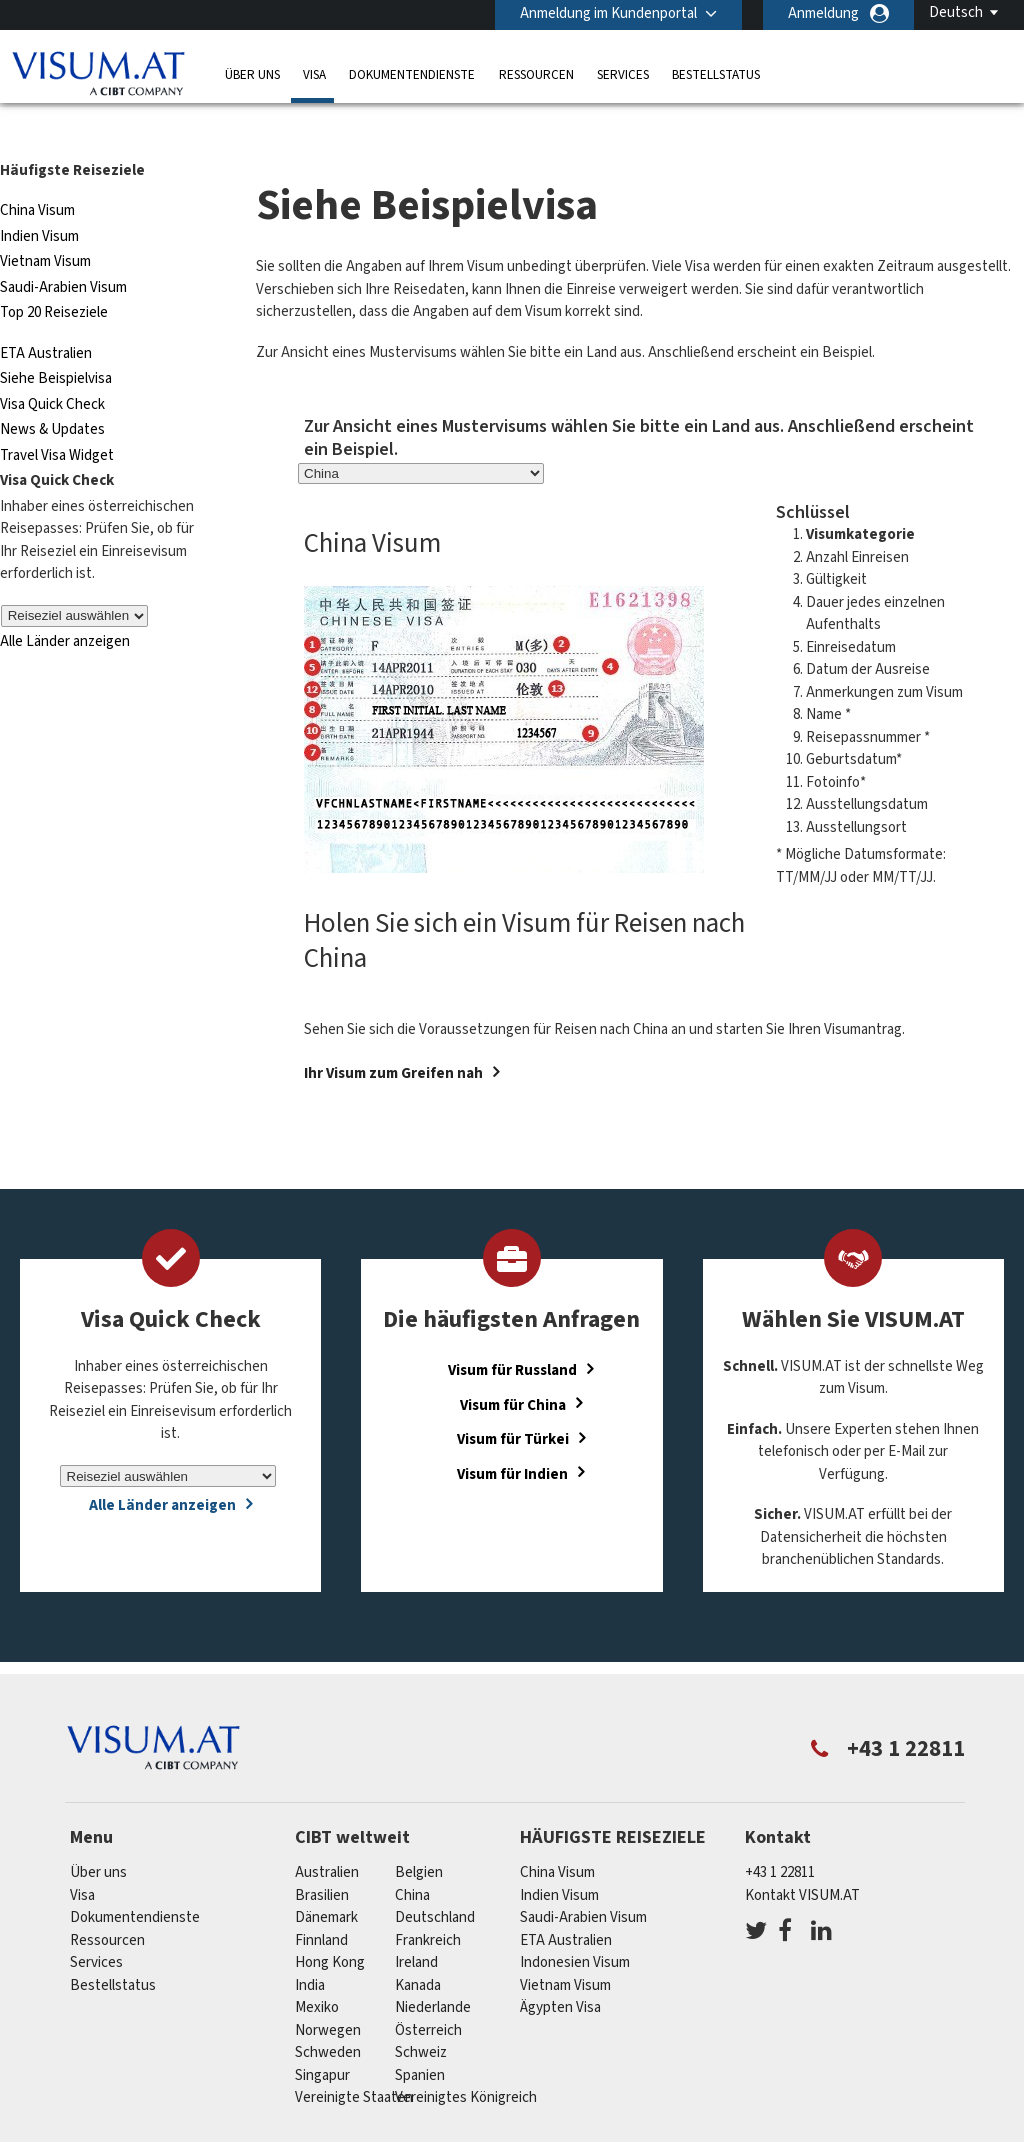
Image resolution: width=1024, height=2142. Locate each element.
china (412, 1859)
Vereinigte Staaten (354, 2061)
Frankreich (428, 1904)
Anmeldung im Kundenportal (608, 13)
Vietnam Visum (45, 225)
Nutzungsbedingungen (691, 2129)
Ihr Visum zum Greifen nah (393, 1037)
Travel (19, 419)
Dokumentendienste (412, 74)
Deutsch (956, 12)
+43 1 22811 (780, 1836)
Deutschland (435, 1881)
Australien (327, 1836)
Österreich (428, 1994)
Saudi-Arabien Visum (63, 251)
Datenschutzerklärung (514, 2129)
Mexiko (317, 1971)
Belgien (419, 1836)
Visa (314, 74)
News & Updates (52, 393)
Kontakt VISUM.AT (802, 1859)
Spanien (420, 2039)
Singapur (322, 2039)
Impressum (832, 2129)
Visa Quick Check (52, 368)
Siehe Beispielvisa (56, 342)
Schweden (328, 2016)
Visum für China (513, 1368)
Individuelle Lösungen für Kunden (238, 2129)
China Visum (37, 174)
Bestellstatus (716, 74)
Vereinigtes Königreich (466, 2061)
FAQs (393, 2129)
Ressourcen (536, 74)
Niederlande (433, 1971)
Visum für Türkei (513, 1403)
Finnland (321, 1904)
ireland (416, 1926)
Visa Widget (76, 419)
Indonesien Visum (575, 1926)
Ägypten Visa (560, 1971)
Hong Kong (330, 1926)
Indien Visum (39, 200)
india (310, 1949)
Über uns (252, 74)
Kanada (418, 1949)
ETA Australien (46, 317)
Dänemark (326, 1881)
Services (623, 74)
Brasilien (322, 1859)
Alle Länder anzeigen (65, 605)
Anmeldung (823, 13)
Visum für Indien (512, 1437)
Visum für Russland (512, 1334)
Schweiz (421, 2016)
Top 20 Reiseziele (54, 276)
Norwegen (328, 1994)
